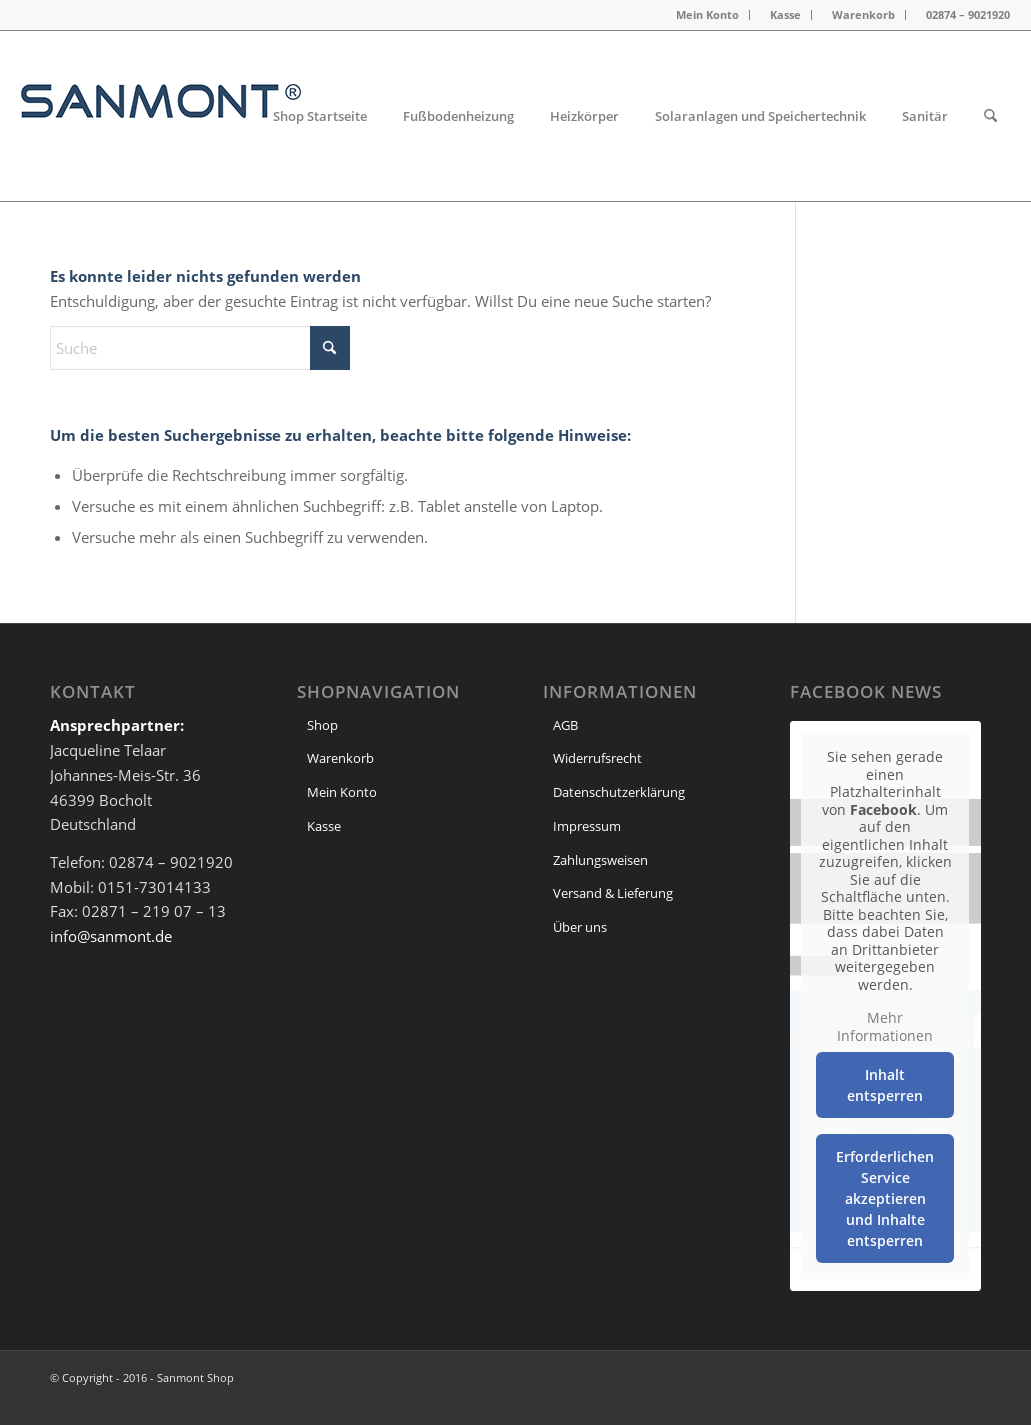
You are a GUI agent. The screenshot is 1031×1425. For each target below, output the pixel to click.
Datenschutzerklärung (619, 792)
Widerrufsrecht (597, 758)
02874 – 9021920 (968, 14)
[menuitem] (708, 15)
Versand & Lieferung (613, 893)
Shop (322, 725)
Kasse (785, 14)
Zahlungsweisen (600, 860)
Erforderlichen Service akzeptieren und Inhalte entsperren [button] (886, 1198)
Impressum (587, 826)
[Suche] (990, 116)
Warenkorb (863, 14)
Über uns (580, 927)
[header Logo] (161, 116)
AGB (565, 725)
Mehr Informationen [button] (886, 1026)
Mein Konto (707, 14)
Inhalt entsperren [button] (886, 1085)
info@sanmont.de (111, 936)
